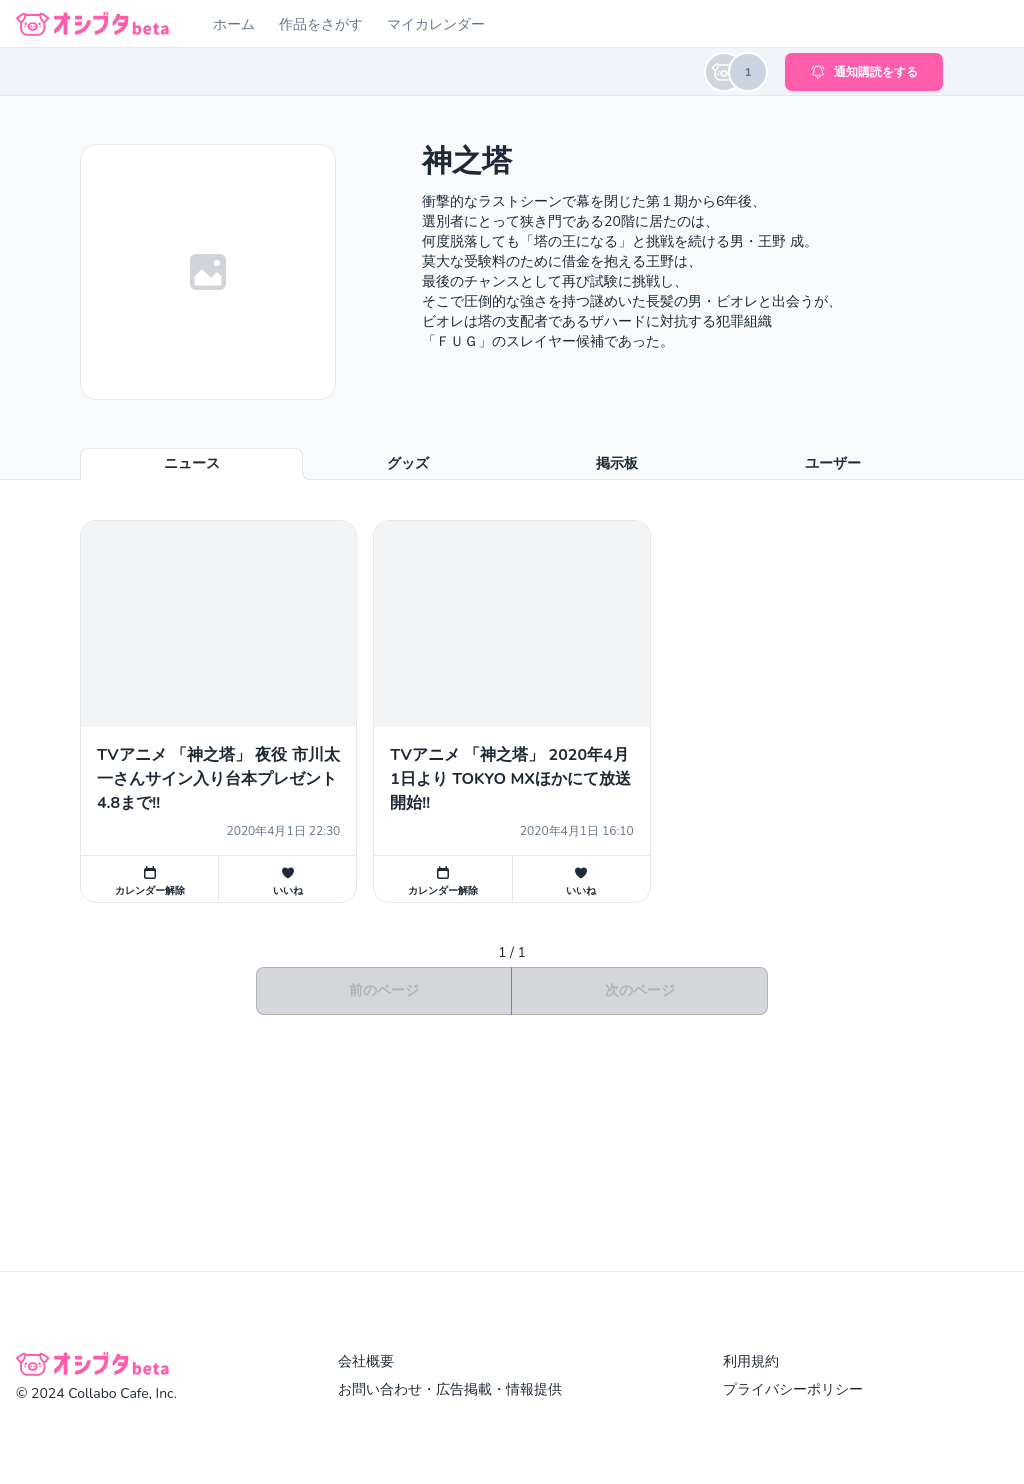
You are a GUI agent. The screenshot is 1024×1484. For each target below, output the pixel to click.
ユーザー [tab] (833, 463)
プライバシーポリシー (793, 1389)
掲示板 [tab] (617, 463)
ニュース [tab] (192, 463)
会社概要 (366, 1361)
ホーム (234, 24)
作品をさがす (321, 24)
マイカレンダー (436, 24)
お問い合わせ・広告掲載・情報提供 (450, 1389)
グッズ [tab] (408, 463)
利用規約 (751, 1361)
